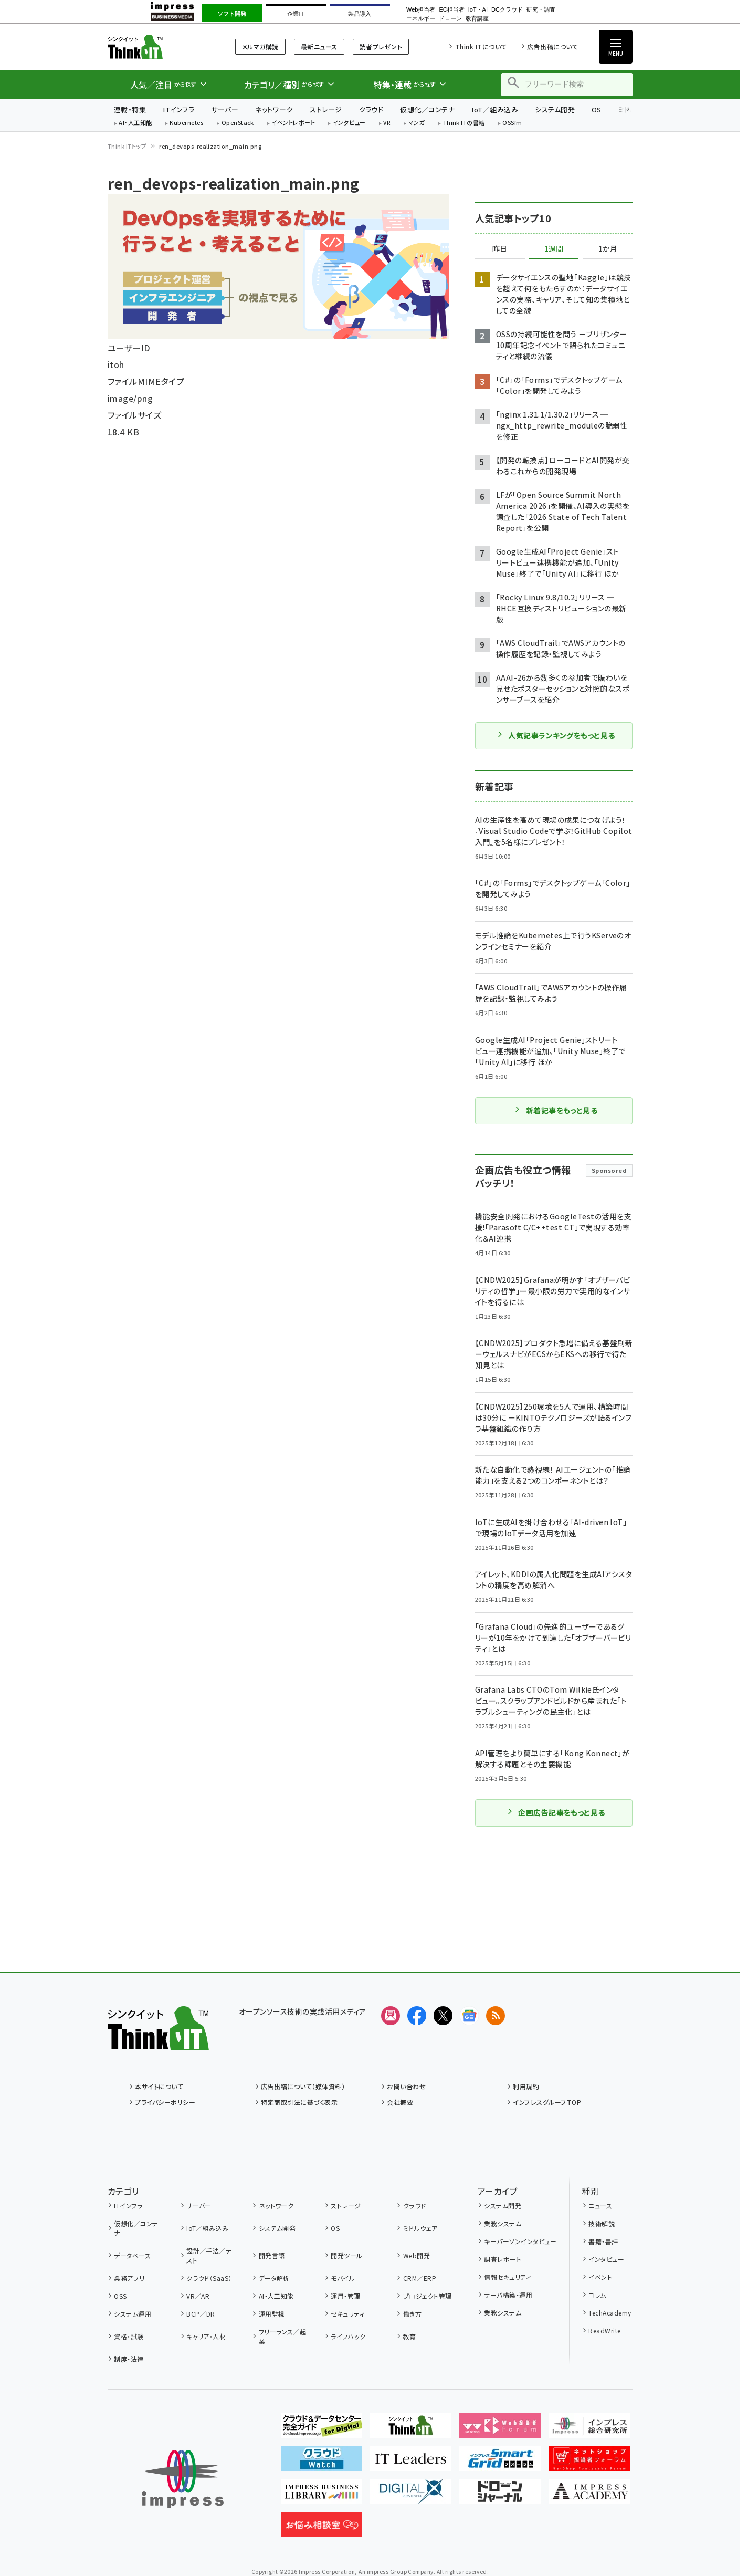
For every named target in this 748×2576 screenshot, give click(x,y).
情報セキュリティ (507, 2276)
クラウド (371, 109)
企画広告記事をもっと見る (556, 1812)
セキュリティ (347, 2313)
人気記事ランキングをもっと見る (556, 735)
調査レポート (502, 2259)
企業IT (295, 14)
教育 (409, 2336)
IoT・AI (478, 10)
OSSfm (512, 123)
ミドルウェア (420, 2228)
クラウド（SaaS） (209, 2277)
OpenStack (238, 123)
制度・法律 (128, 2358)
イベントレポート (293, 123)
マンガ (416, 123)
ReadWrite (604, 2330)
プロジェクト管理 (427, 2295)
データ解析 (274, 2277)
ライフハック (348, 2336)
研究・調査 (540, 10)
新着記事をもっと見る (556, 1110)
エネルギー (420, 19)
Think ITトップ (127, 146)
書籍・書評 (603, 2241)
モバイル (343, 2277)
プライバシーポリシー (165, 2102)
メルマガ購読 (260, 46)
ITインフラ (178, 109)
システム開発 (555, 109)
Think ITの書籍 (464, 123)
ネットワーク (274, 109)
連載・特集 (130, 109)
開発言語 (272, 2255)
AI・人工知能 (135, 123)
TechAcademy (609, 2312)
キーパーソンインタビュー (520, 2241)
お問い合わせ (406, 2086)
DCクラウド (507, 10)
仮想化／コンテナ (427, 109)
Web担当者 (420, 10)
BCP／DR (200, 2313)
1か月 (607, 249)
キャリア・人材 (206, 2336)
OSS (120, 2295)
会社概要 (400, 2102)
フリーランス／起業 (283, 2336)
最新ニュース (319, 46)
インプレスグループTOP (547, 2102)
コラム (597, 2294)
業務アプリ (129, 2277)
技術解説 (601, 2223)
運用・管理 (345, 2295)
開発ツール (346, 2255)
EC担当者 (451, 10)
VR (387, 123)
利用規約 (526, 2086)
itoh (116, 364)
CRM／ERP (419, 2277)
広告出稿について (552, 46)
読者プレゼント (381, 46)
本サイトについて (159, 2086)
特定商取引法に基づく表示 (299, 2102)
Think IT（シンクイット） (158, 46)
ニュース (600, 2205)
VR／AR (197, 2295)
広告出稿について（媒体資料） (303, 2086)
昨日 (499, 249)
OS (597, 109)
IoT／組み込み (494, 109)
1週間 (553, 249)
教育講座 (477, 19)
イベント (600, 2276)
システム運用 (132, 2313)
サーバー (224, 109)
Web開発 (416, 2255)
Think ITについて (481, 46)
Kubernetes (187, 123)
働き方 (412, 2313)
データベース (132, 2255)
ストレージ (326, 109)
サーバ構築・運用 (508, 2294)
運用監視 (272, 2313)
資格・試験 (128, 2336)
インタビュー (349, 123)
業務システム (502, 2223)
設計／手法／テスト (208, 2255)
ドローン (450, 19)
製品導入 (359, 14)
